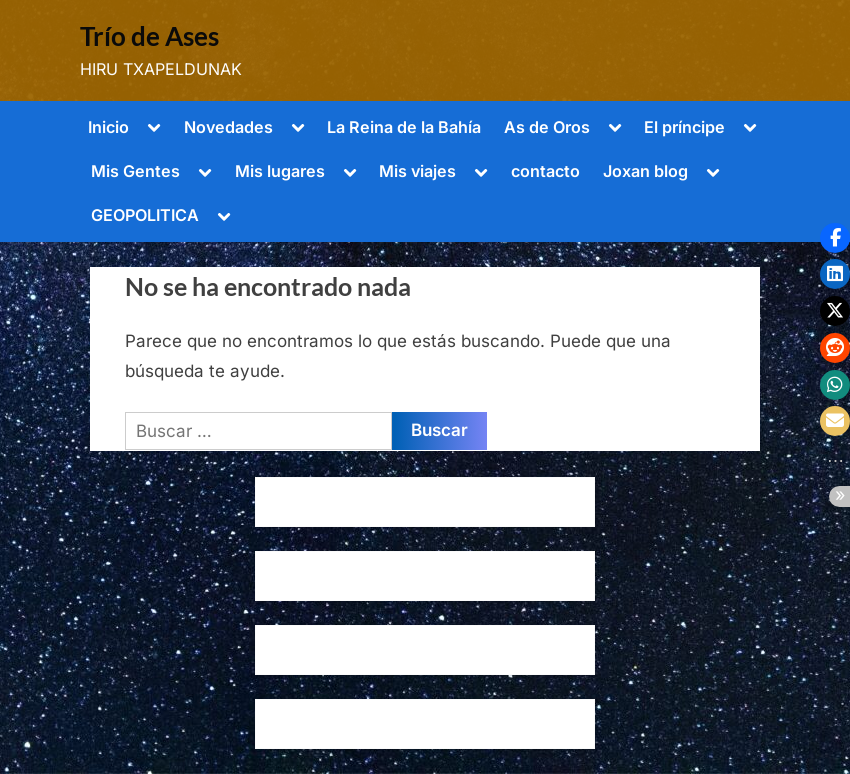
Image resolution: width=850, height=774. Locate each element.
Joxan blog (645, 171)
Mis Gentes (135, 171)
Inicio (108, 127)
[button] (835, 238)
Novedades (228, 127)
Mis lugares (280, 171)
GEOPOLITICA (145, 215)
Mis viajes (417, 171)
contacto (545, 171)
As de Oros (547, 127)
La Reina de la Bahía (404, 127)
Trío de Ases (149, 36)
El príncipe (684, 127)
